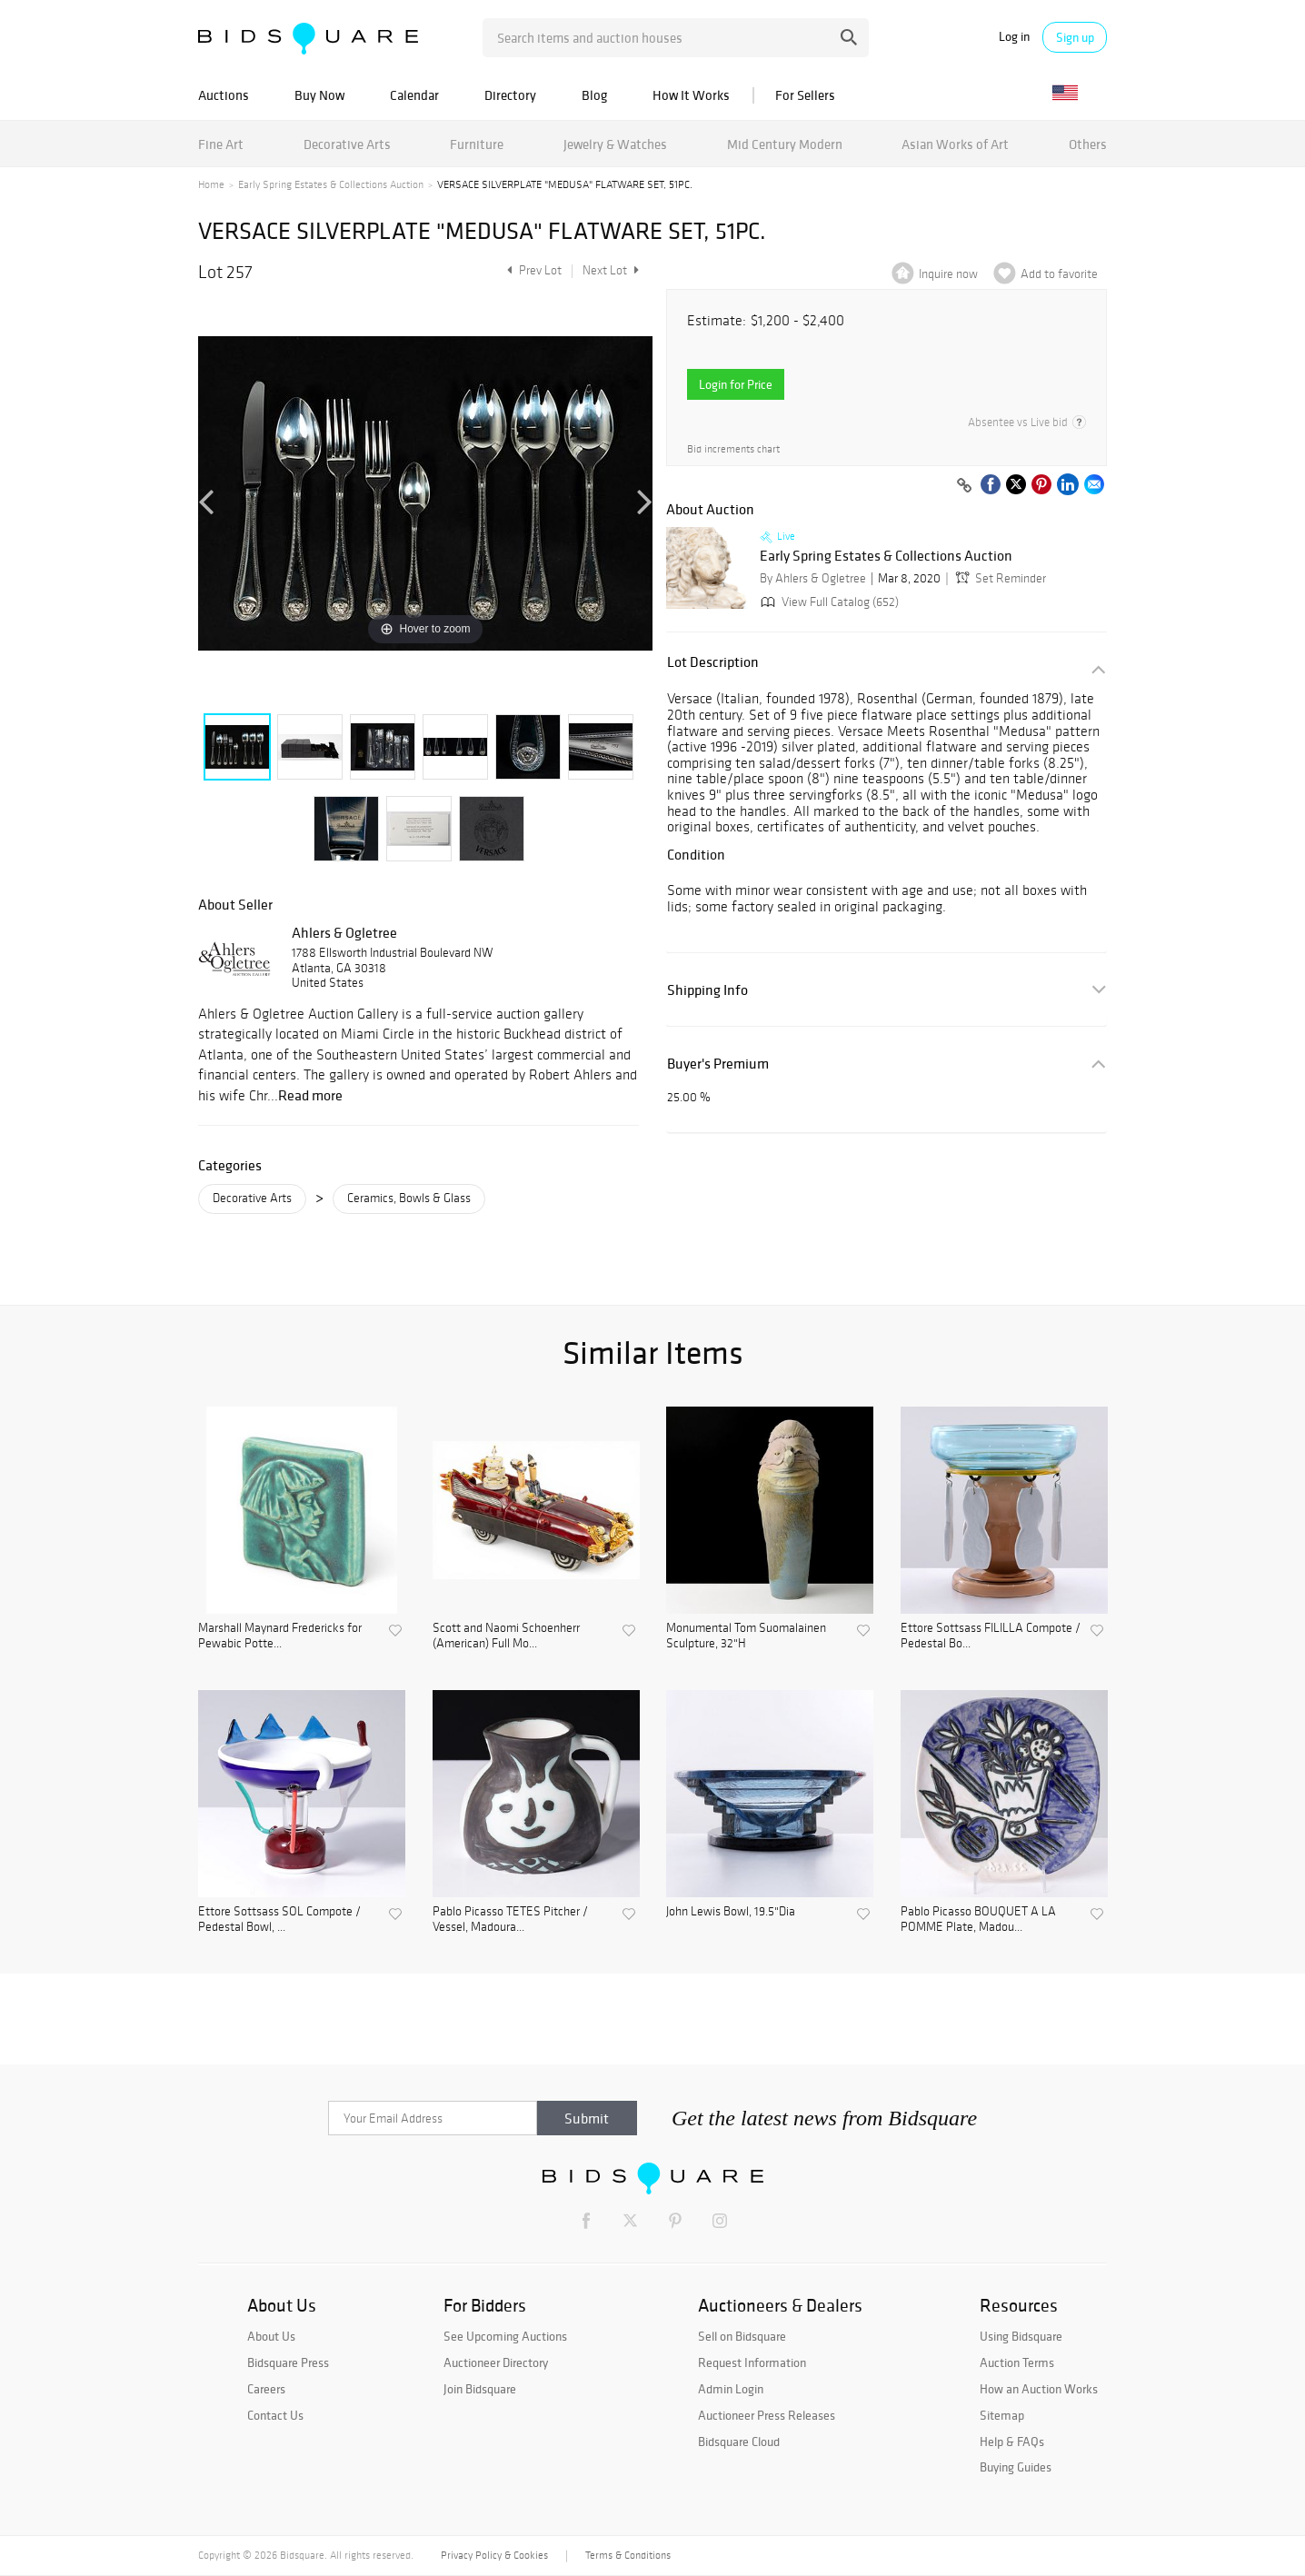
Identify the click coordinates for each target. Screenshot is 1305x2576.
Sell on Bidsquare (742, 2336)
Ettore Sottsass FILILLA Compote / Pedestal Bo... (991, 1636)
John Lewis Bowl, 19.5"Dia (730, 1912)
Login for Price (735, 384)
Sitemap (1002, 2415)
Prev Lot (532, 270)
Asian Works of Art (955, 144)
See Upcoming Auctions (505, 2336)
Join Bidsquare (479, 2389)
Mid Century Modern (784, 144)
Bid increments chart (733, 449)
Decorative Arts (347, 144)
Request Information (752, 2362)
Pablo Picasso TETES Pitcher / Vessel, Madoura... (510, 1919)
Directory (510, 95)
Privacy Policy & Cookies (494, 2555)
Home (211, 184)
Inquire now (948, 274)
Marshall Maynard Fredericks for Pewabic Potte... (280, 1636)
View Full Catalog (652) (828, 602)
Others (1088, 144)
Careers (266, 2389)
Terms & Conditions (628, 2555)
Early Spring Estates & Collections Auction (330, 184)
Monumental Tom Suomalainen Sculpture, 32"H (746, 1636)
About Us (271, 2336)
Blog (594, 95)
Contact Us (275, 2415)
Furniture (476, 144)
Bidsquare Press (288, 2362)
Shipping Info (707, 990)
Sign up (1075, 37)
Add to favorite (1059, 274)
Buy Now (319, 95)
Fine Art (221, 144)
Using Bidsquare (1021, 2336)
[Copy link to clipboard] (964, 486)
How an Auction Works (1039, 2389)
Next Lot (611, 270)
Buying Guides (1015, 2467)
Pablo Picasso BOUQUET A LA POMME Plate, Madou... (978, 1919)
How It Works (691, 95)
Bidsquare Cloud (739, 2441)
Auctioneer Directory (495, 2362)
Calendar (414, 95)
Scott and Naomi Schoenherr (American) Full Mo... (506, 1636)
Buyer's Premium (718, 1063)
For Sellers (805, 95)
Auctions (223, 95)
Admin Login (730, 2389)
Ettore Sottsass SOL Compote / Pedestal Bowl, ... (279, 1919)
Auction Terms (1017, 2362)
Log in (1014, 37)
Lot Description (713, 662)
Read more (310, 1095)
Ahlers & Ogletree (344, 932)
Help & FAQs (1012, 2441)
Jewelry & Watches (615, 144)
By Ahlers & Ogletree (813, 578)
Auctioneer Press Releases (766, 2415)
